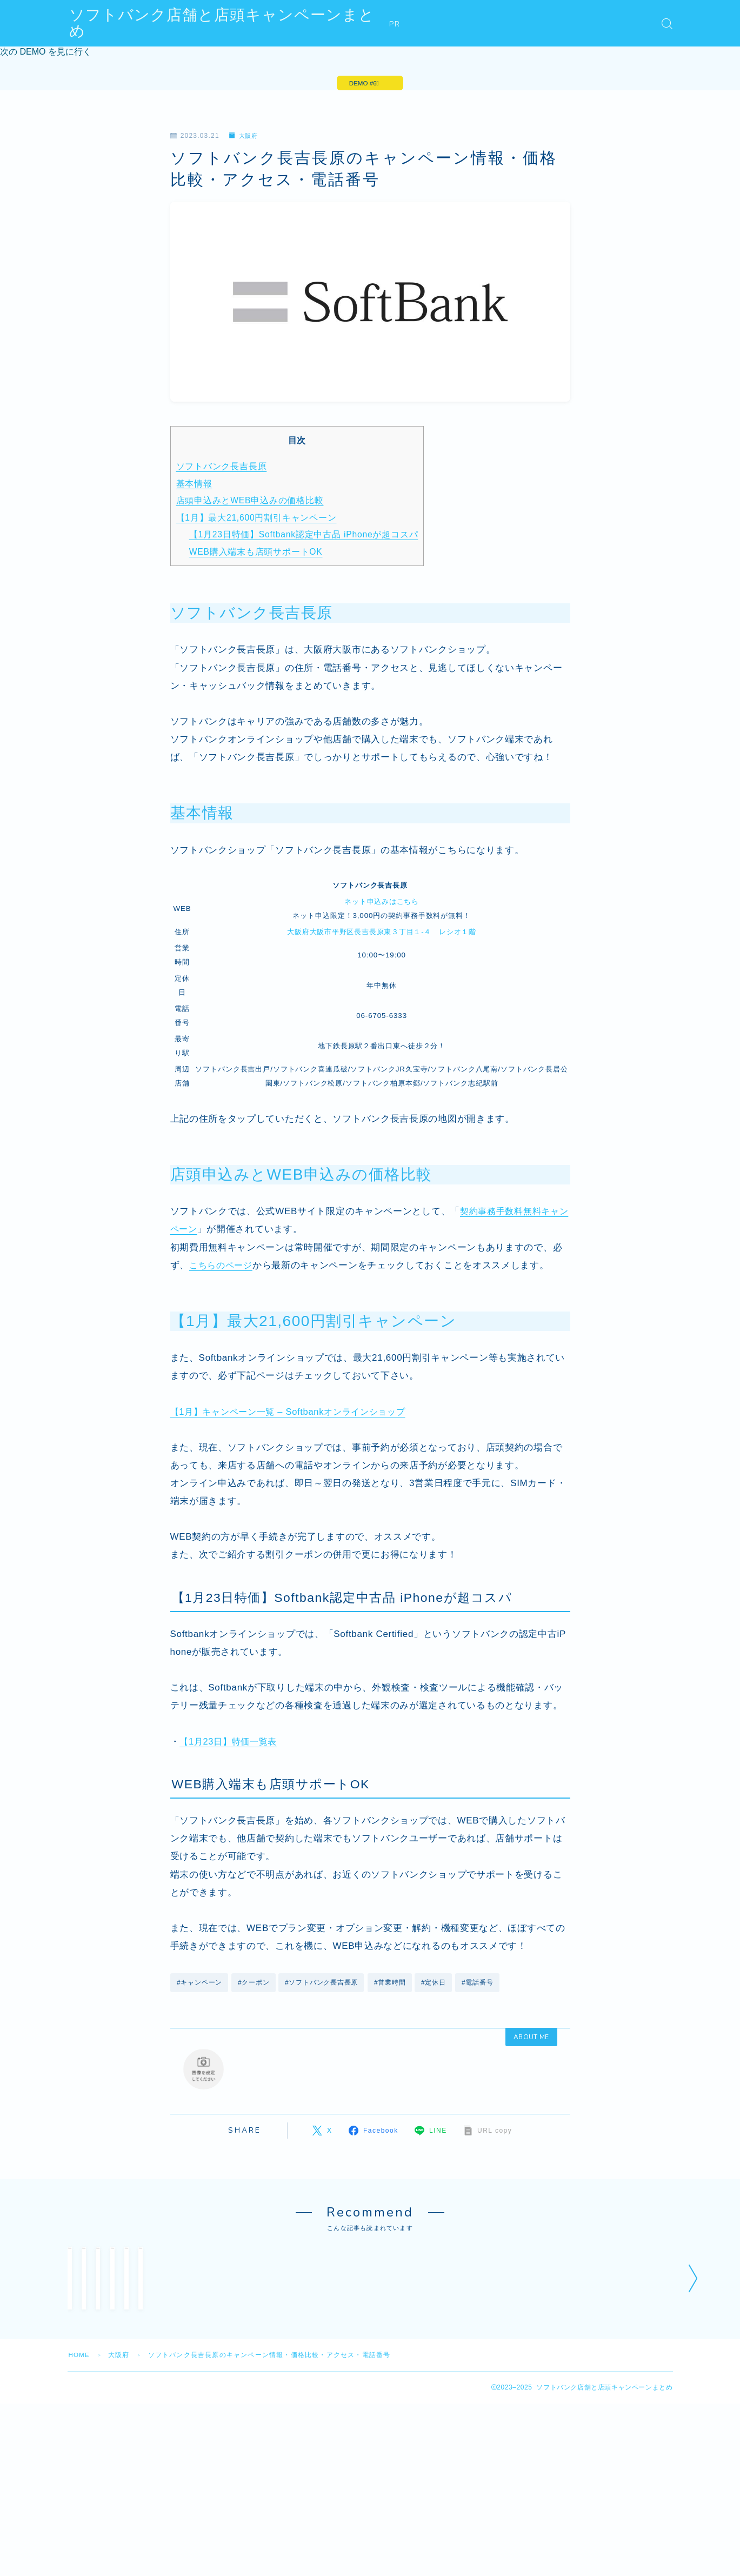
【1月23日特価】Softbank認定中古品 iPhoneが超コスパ (306, 536)
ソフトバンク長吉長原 (222, 467)
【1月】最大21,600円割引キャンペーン (257, 519)
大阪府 (245, 138)
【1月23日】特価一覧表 (230, 1743)
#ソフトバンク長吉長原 (323, 1984)
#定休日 (435, 1984)
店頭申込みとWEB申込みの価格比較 (250, 502)
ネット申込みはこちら (381, 903)
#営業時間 (391, 1984)
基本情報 (194, 485)
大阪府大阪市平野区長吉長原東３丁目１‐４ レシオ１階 (381, 933)
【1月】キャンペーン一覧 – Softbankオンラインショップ (294, 1413)
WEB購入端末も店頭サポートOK (257, 553)
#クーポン (254, 1984)
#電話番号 (480, 1984)
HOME (80, 2432)
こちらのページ (222, 1267)
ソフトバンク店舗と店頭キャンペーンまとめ (230, 23)
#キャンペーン (200, 1984)
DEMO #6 (362, 84)
